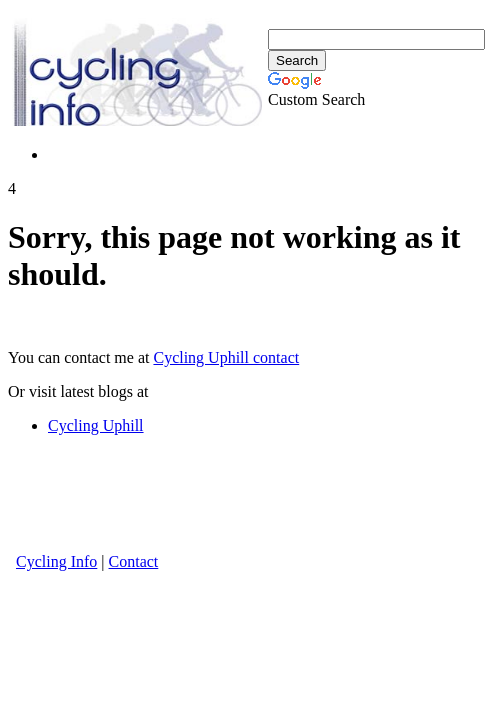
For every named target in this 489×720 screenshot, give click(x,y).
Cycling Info (56, 561)
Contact (134, 561)
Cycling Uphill (96, 425)
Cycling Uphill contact (226, 357)
